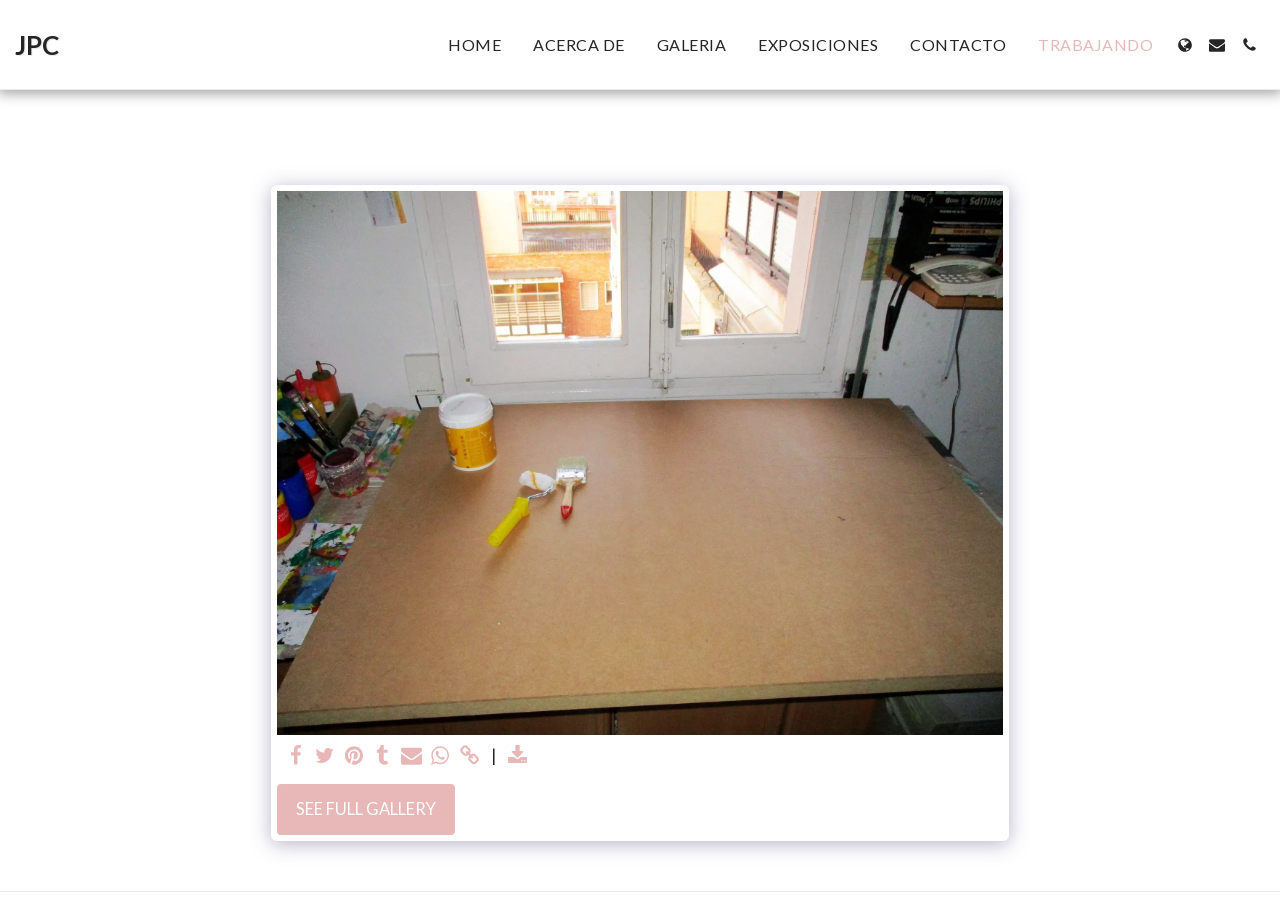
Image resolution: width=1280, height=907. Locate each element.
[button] (1217, 45)
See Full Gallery (366, 809)
